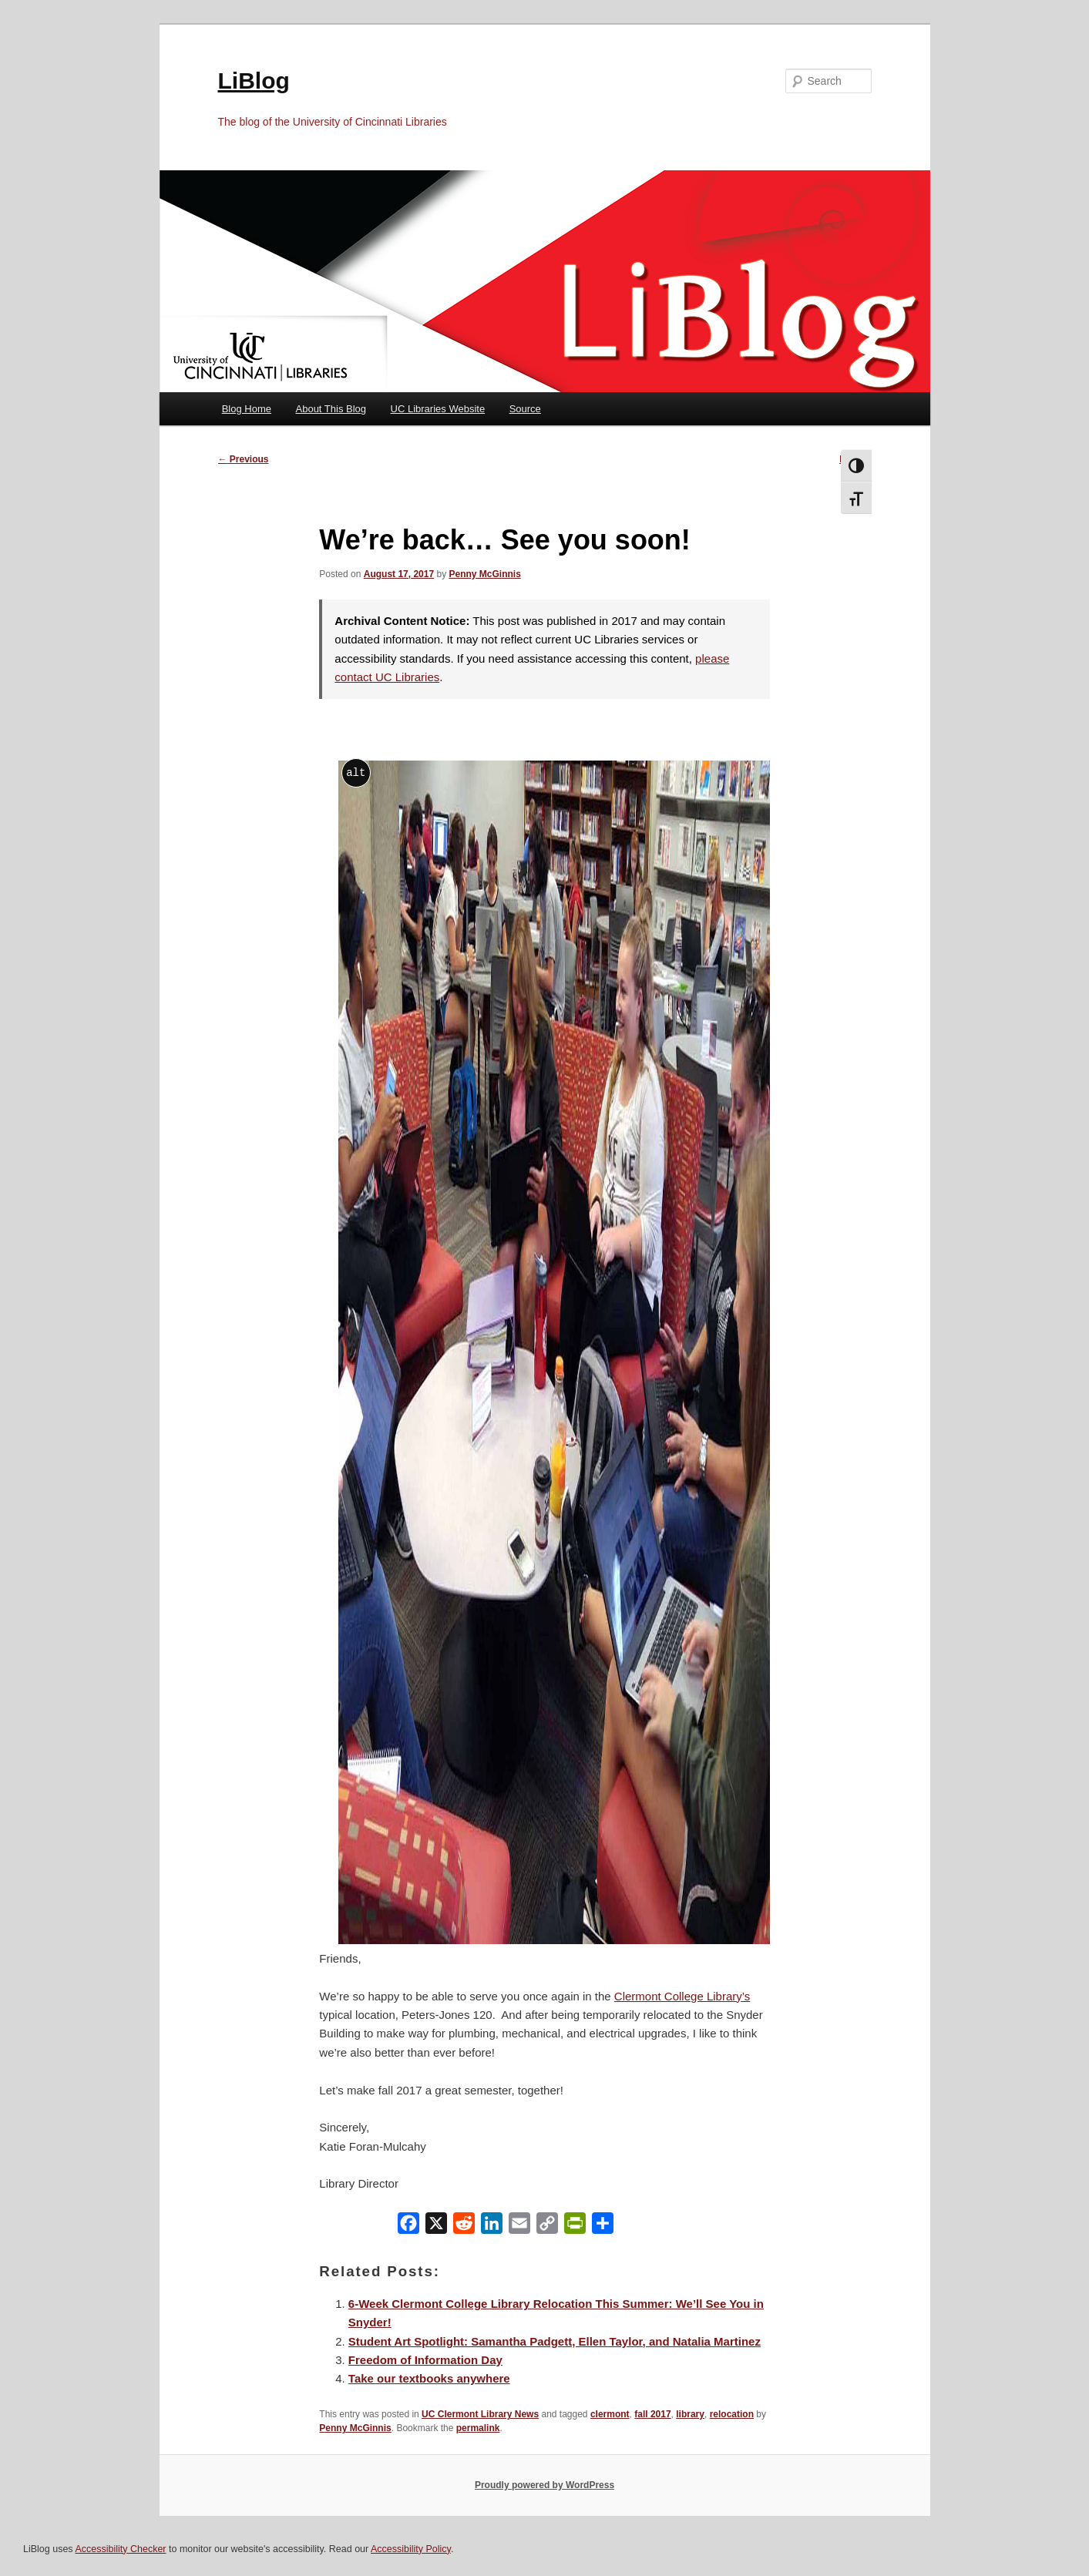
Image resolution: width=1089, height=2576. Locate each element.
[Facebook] (408, 2226)
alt (355, 772)
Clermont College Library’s (682, 1996)
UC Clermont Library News (480, 2414)
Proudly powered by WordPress (544, 2485)
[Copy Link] (547, 2226)
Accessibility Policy (411, 2549)
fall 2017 (652, 2414)
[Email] (519, 2226)
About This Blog (331, 409)
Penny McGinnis (484, 574)
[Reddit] (464, 2226)
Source (525, 409)
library (690, 2414)
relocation (732, 2414)
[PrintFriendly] (575, 2226)
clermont (610, 2414)
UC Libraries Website (438, 409)
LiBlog (254, 80)
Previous (243, 459)
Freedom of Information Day (425, 2359)
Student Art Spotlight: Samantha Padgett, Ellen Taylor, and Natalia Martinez (554, 2341)
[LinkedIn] (492, 2226)
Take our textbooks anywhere (429, 2378)
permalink (478, 2428)
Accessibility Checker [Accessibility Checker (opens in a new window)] (120, 2549)
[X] (436, 2226)
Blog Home (246, 409)
